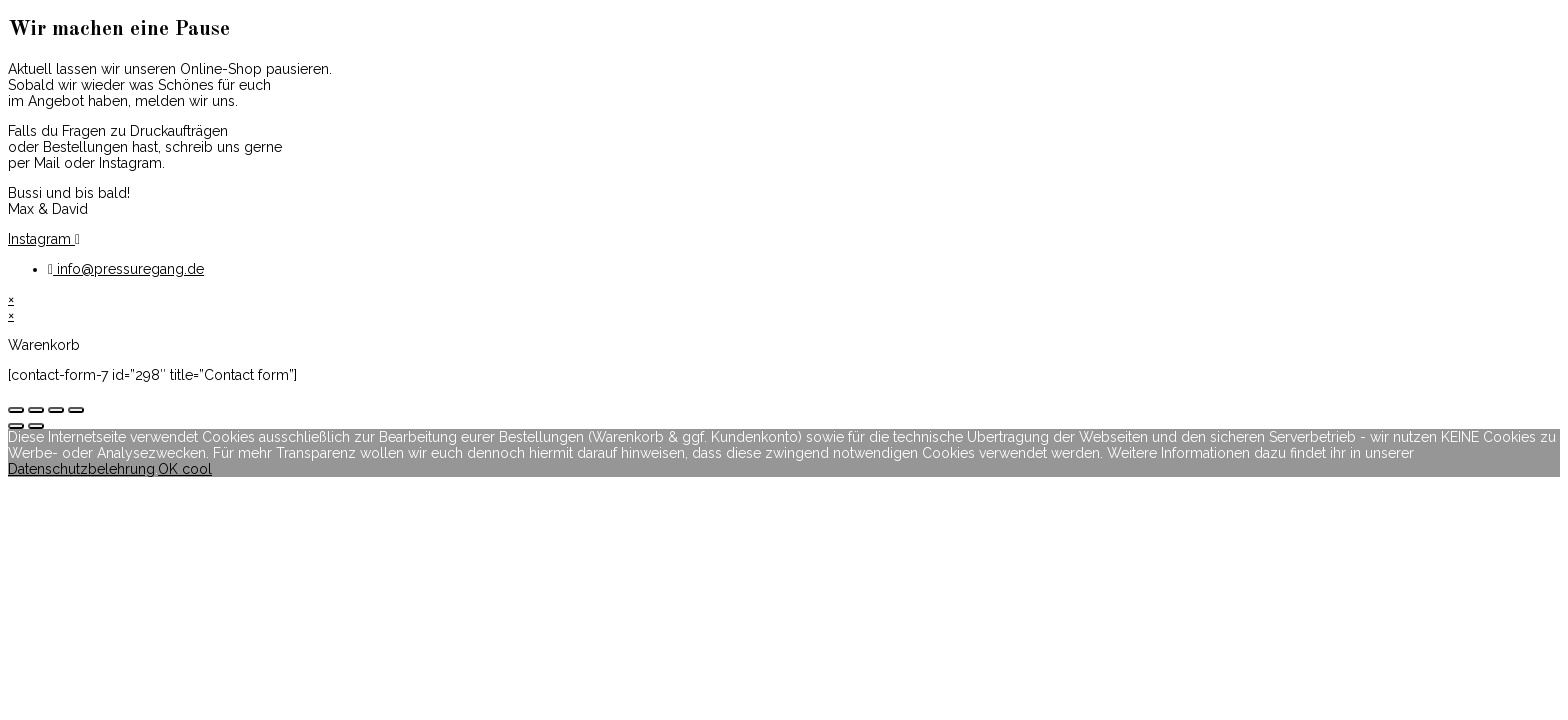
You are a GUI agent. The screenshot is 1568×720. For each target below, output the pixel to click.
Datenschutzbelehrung (81, 469)
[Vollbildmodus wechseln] (56, 410)
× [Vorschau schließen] (11, 299)
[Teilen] (36, 410)
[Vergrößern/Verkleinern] (76, 410)
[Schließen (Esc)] (16, 410)
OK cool (185, 469)
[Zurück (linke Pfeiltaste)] (16, 426)
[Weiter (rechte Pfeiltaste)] (36, 426)
